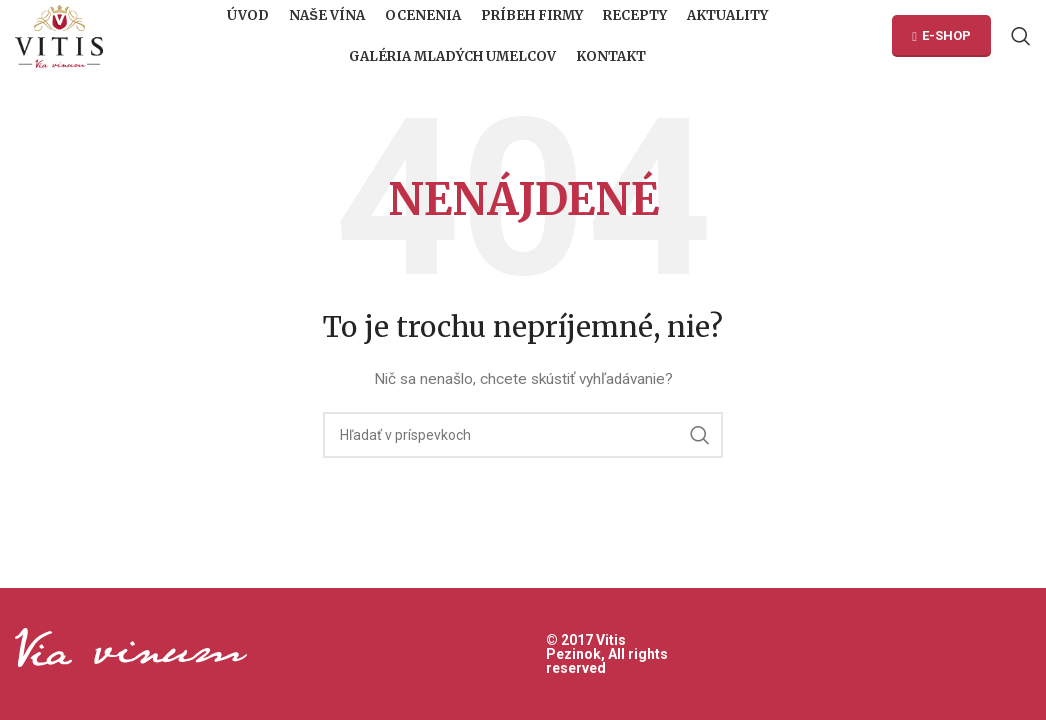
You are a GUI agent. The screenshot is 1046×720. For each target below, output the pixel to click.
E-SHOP (941, 39)
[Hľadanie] (1021, 40)
